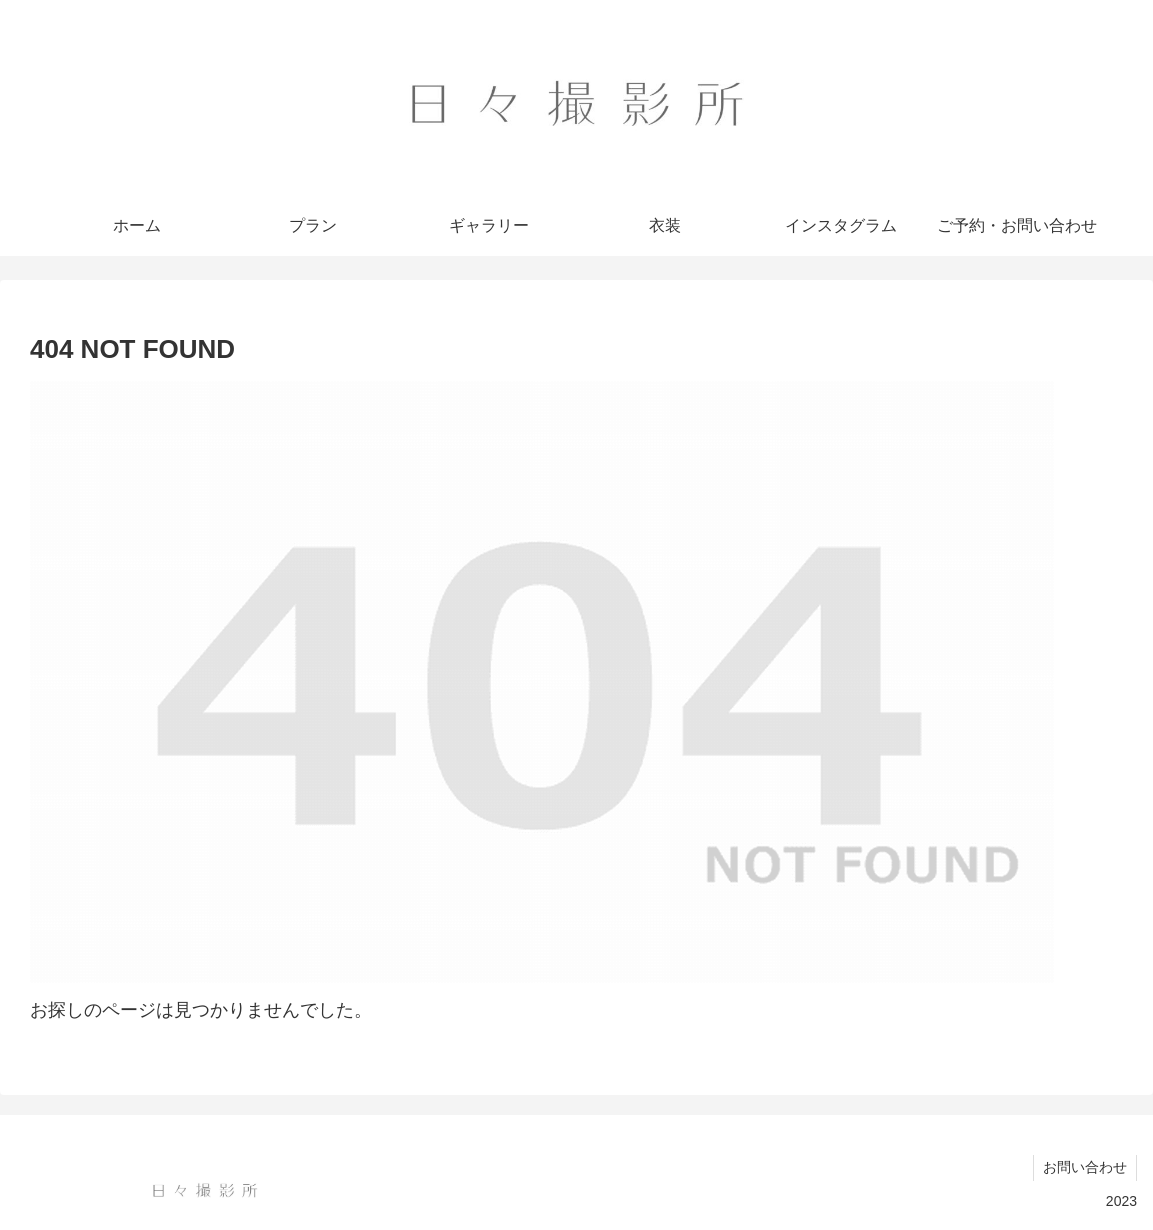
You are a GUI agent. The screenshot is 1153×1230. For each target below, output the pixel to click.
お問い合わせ (1084, 1167)
